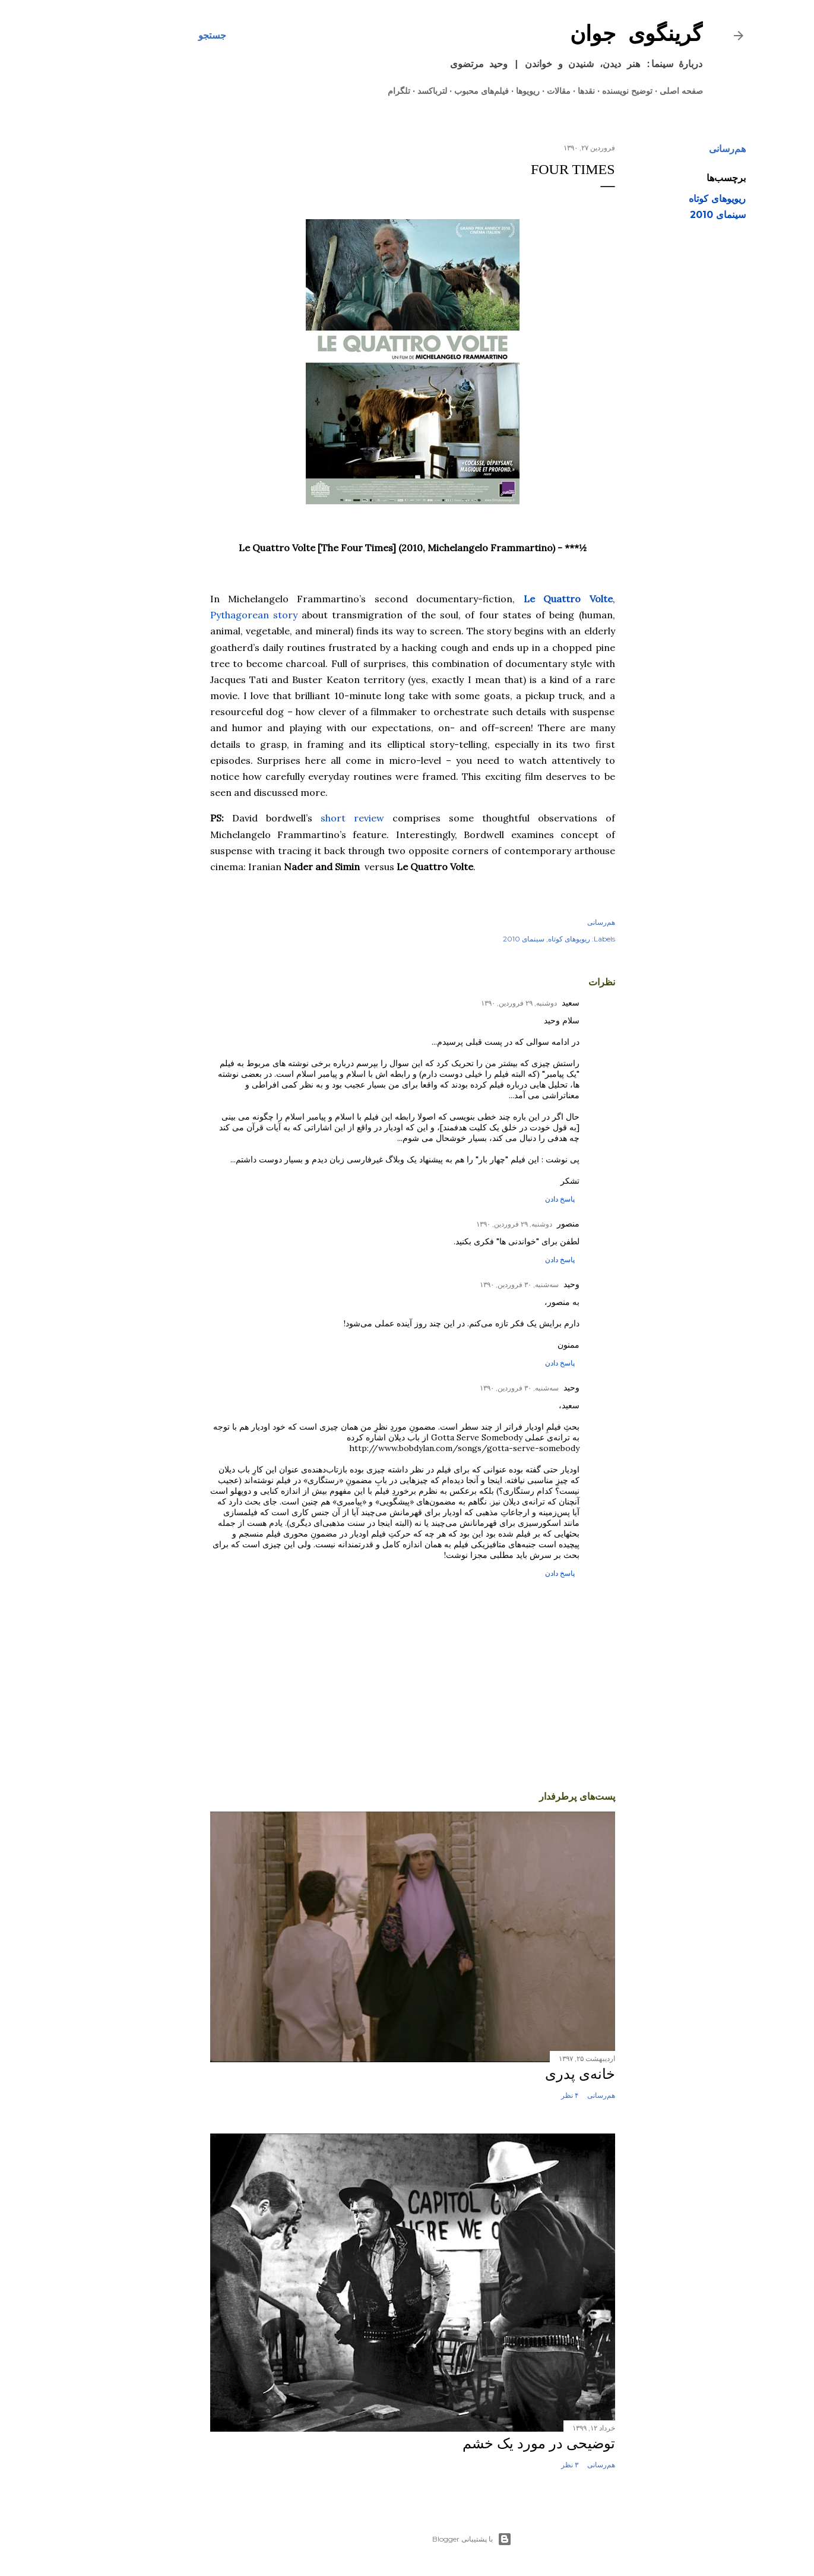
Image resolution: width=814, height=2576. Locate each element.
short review (287, 818)
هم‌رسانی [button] (662, 148)
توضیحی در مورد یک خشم (474, 2443)
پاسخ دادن (495, 1198)
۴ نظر (505, 2095)
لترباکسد (367, 91)
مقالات (494, 91)
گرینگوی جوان (571, 35)
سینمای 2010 (653, 214)
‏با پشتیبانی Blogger (407, 2539)
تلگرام (334, 91)
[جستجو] (147, 35)
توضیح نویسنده (562, 91)
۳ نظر (505, 2464)
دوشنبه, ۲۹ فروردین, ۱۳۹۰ (454, 1002)
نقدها (521, 91)
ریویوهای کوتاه (652, 198)
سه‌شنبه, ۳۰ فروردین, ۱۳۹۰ (454, 1284)
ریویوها (463, 91)
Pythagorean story (189, 615)
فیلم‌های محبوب (416, 91)
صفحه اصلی (616, 91)
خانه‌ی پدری (515, 2074)
